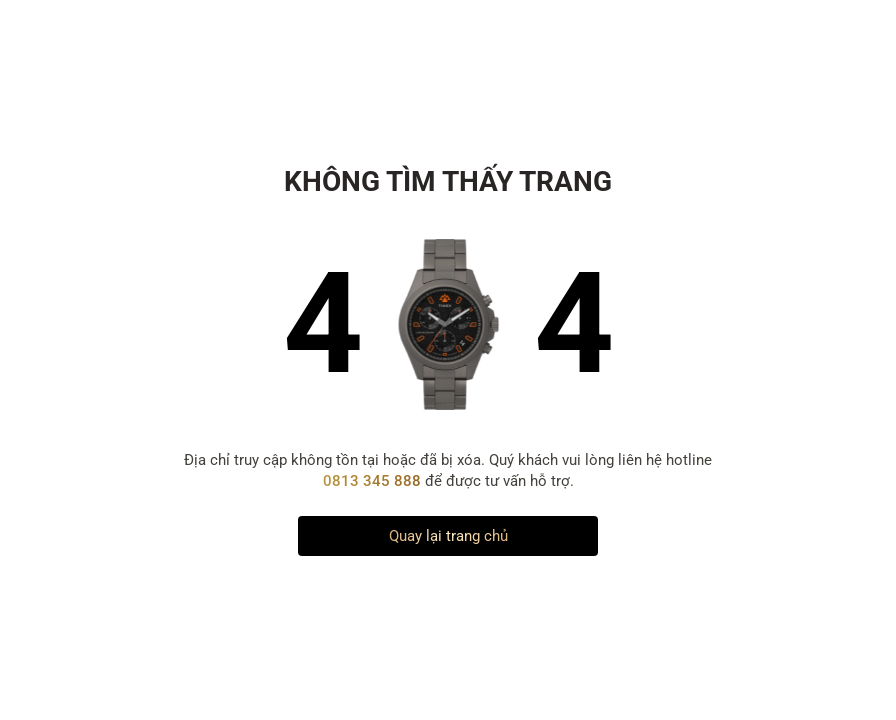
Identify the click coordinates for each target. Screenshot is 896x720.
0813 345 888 (374, 481)
